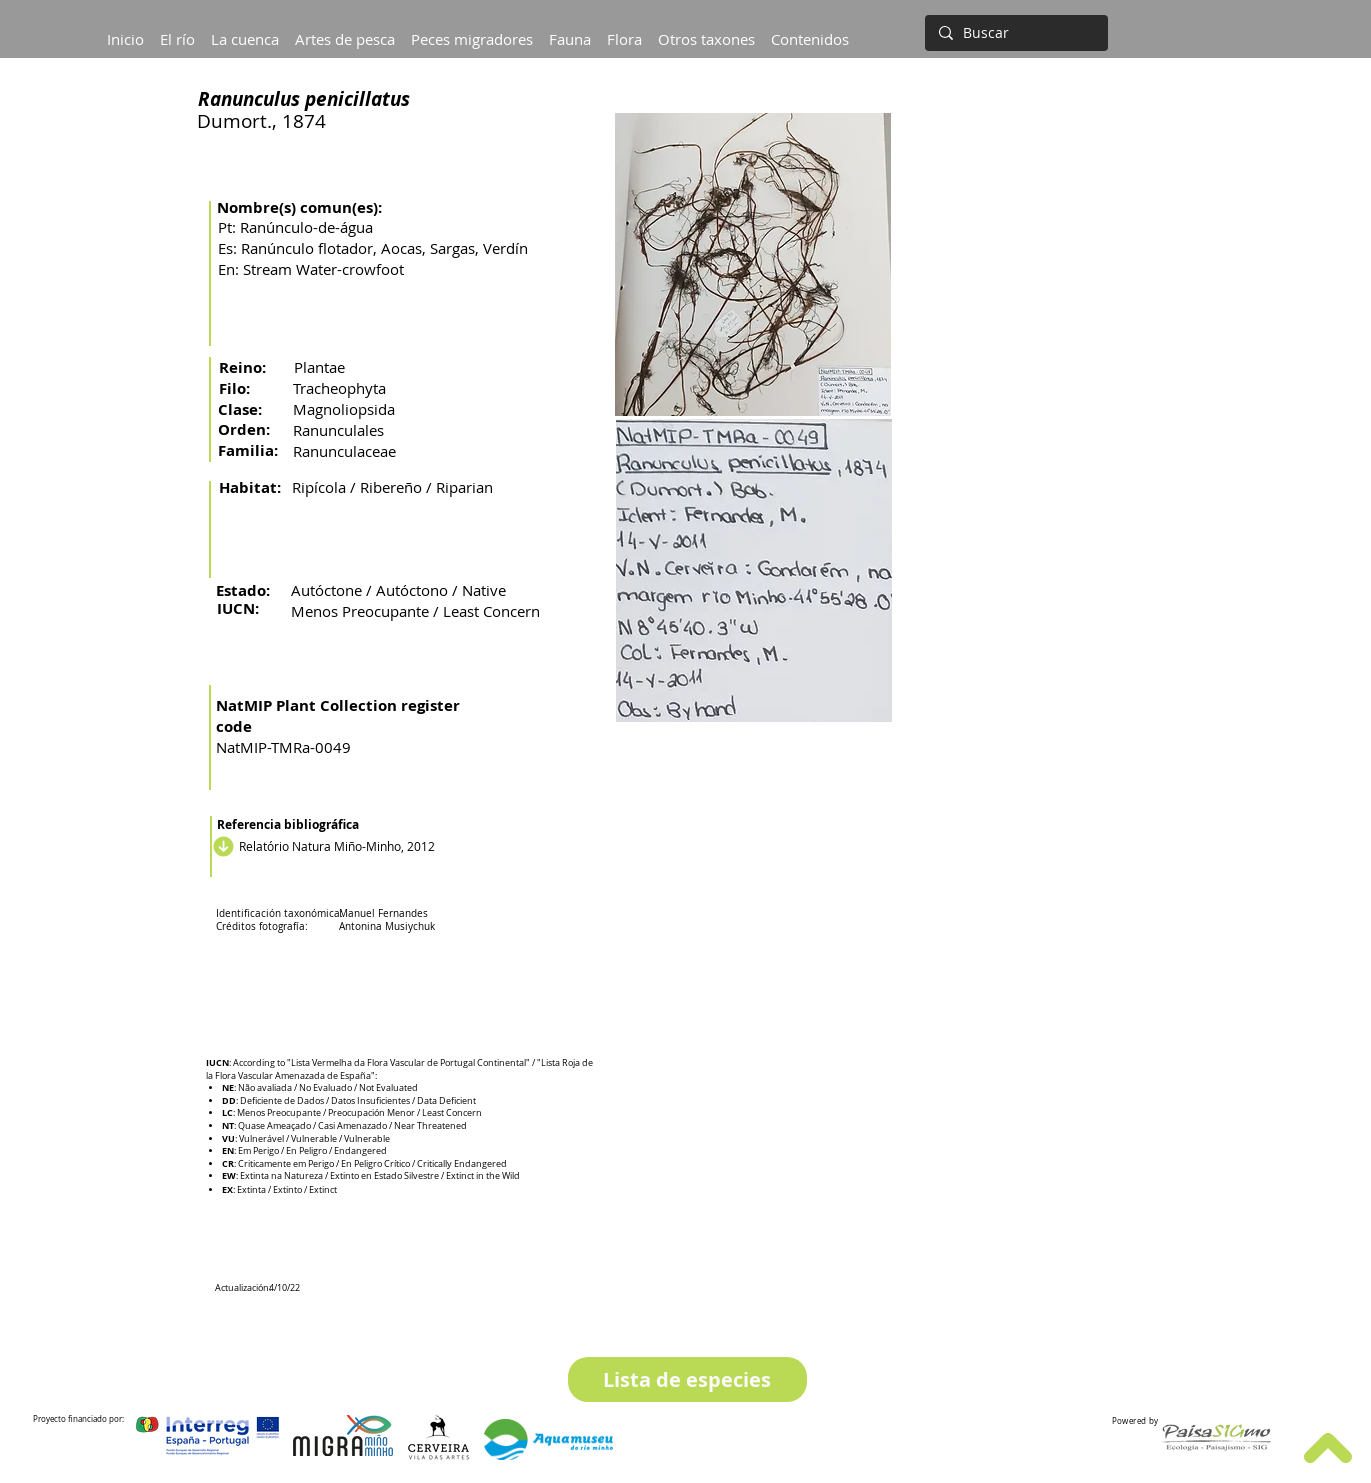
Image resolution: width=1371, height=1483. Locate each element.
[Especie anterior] (331, 1379)
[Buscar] (1014, 33)
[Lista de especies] (687, 1379)
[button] (245, 30)
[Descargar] (221, 846)
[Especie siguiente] (1041, 1379)
